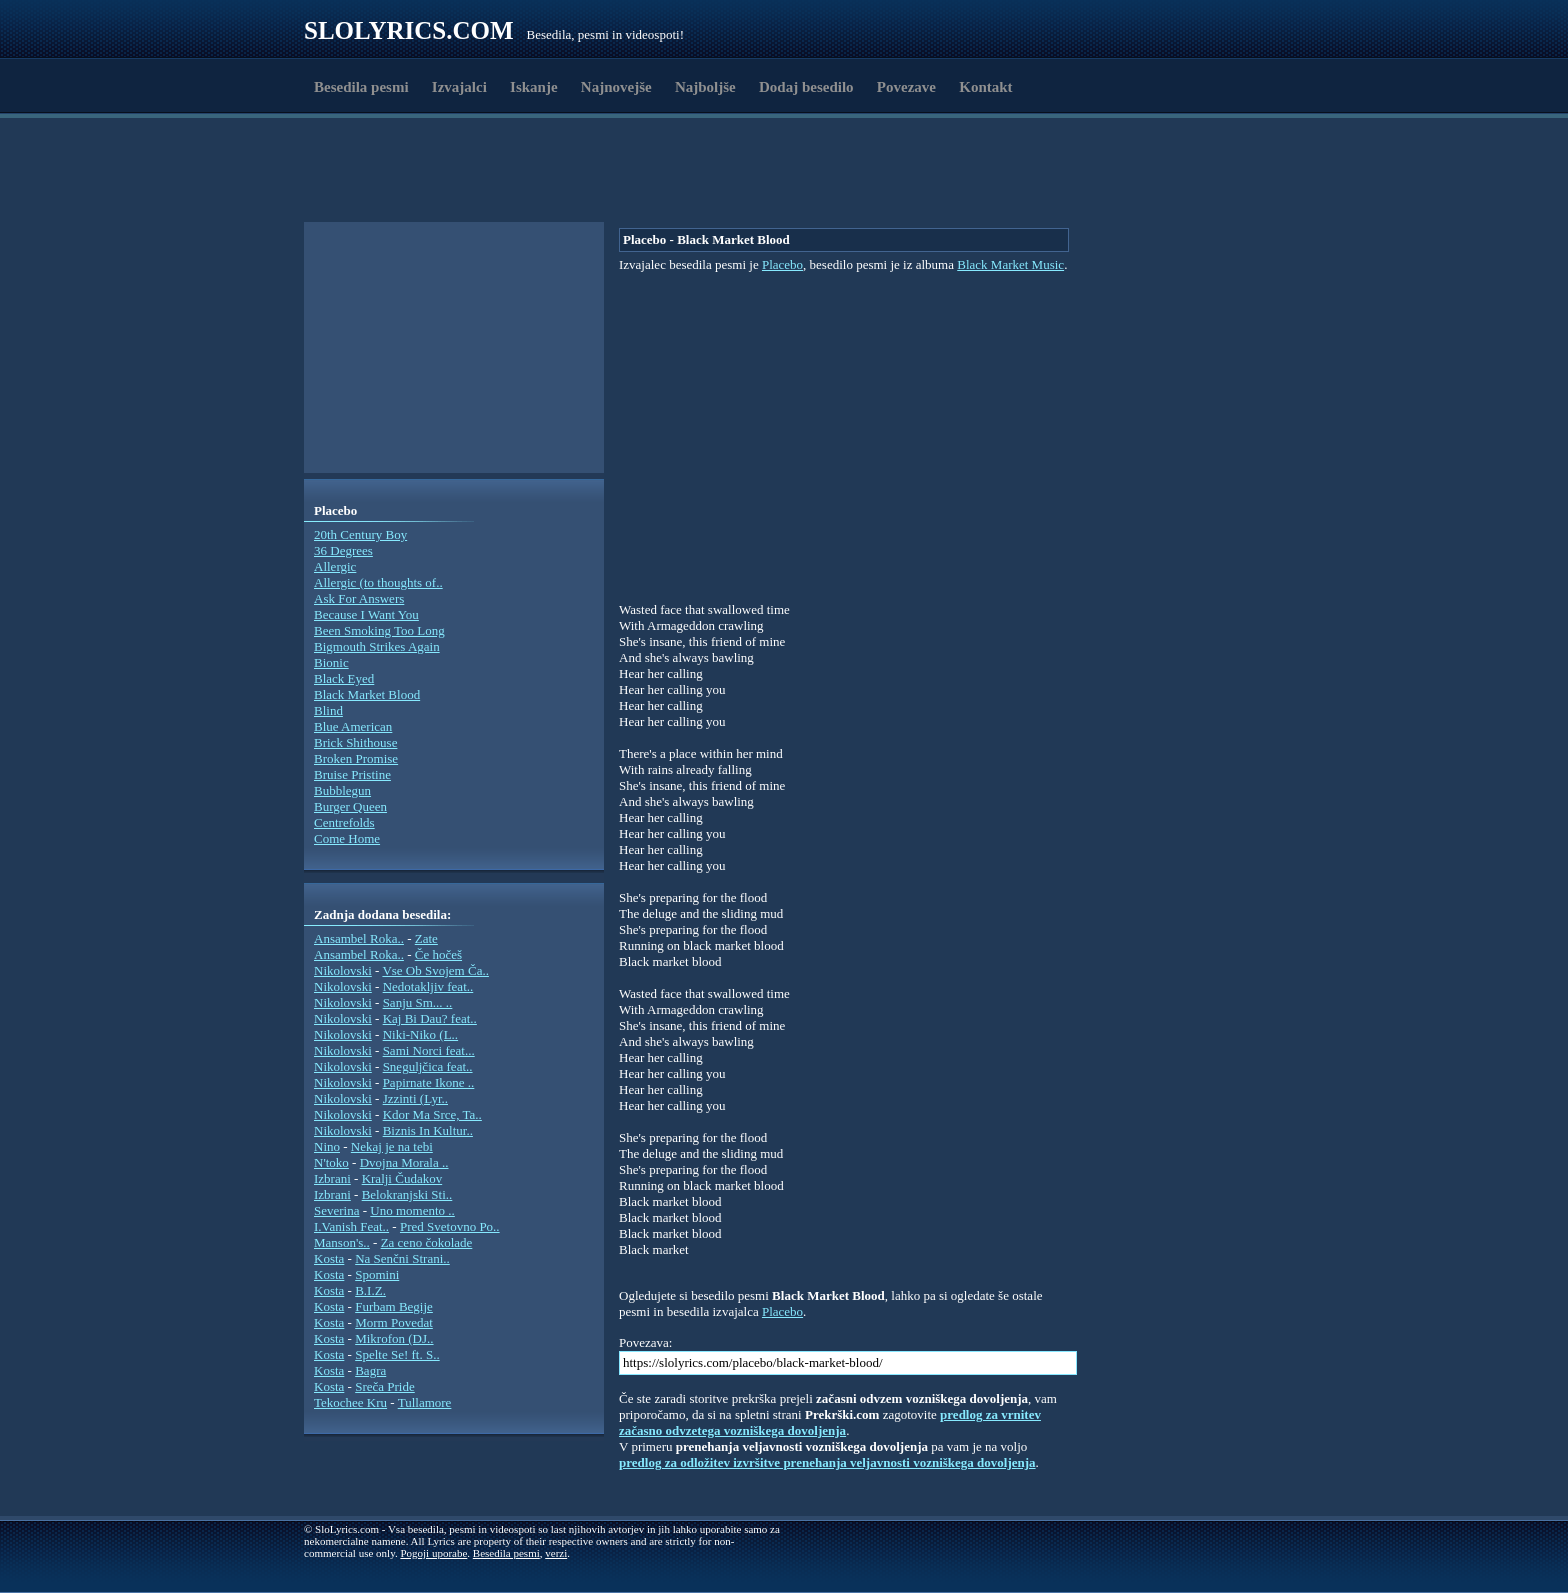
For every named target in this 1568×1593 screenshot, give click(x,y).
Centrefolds (344, 822)
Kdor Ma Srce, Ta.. (432, 1114)
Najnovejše (616, 87)
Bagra (370, 1370)
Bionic (331, 662)
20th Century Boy (360, 534)
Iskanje (534, 87)
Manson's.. (342, 1242)
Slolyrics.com (409, 30)
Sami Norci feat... (429, 1050)
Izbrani (332, 1178)
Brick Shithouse (355, 742)
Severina (336, 1210)
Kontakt (985, 87)
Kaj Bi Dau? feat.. (430, 1018)
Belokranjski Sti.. (407, 1194)
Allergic (335, 566)
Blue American (353, 726)
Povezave (906, 87)
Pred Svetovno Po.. (450, 1226)
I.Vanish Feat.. (351, 1226)
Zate (426, 938)
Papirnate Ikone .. (429, 1082)
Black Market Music (1010, 264)
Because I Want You (366, 614)
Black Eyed (344, 678)
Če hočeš (438, 954)
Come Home (347, 838)
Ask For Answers (359, 598)
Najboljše (705, 87)
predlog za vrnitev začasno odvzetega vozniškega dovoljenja (830, 1422)
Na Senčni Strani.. (402, 1258)
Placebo (782, 264)
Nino (327, 1146)
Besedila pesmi (361, 87)
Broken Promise (356, 758)
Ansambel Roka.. (359, 938)
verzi (556, 1553)
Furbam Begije (394, 1306)
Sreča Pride (385, 1386)
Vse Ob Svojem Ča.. (435, 970)
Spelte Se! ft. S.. (397, 1354)
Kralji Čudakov (402, 1178)
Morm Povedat (394, 1322)
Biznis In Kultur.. (428, 1130)
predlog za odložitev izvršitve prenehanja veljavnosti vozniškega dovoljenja (827, 1462)
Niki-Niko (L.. (420, 1034)
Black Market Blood (367, 694)
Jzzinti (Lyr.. (415, 1098)
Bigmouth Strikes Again (377, 646)
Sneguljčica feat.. (428, 1066)
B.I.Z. (370, 1290)
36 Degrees (343, 550)
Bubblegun (342, 790)
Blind (328, 710)
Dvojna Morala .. (404, 1162)
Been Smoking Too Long (379, 630)
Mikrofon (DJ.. (394, 1338)
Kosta (329, 1258)
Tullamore (425, 1402)
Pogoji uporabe (433, 1553)
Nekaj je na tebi (392, 1146)
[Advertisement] (420, 173)
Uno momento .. (412, 1210)
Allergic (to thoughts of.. (378, 582)
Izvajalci (459, 87)
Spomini (377, 1274)
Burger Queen (350, 806)
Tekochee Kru (350, 1402)
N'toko (331, 1162)
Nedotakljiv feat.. (428, 986)
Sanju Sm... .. (418, 1002)
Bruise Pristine (352, 774)
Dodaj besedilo (806, 87)
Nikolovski (343, 970)
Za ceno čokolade (427, 1242)
